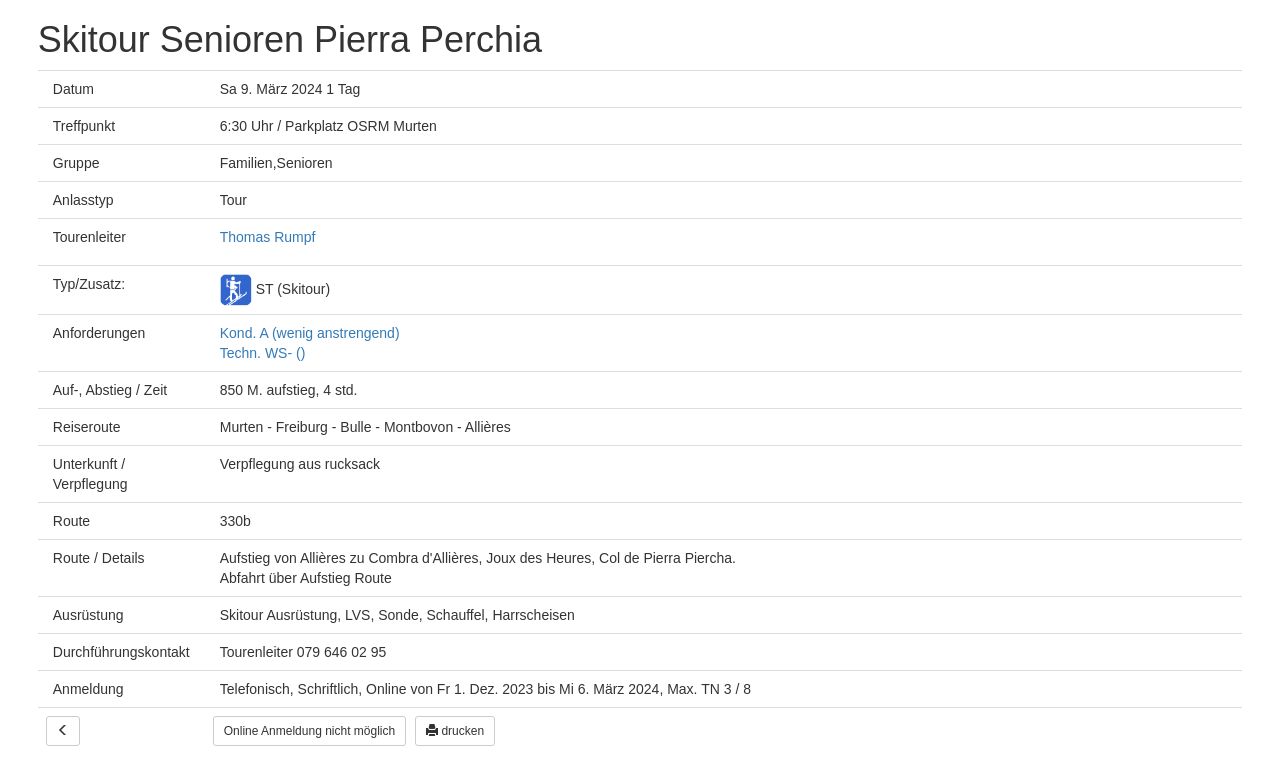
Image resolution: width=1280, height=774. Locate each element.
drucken (455, 731)
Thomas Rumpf (268, 237)
